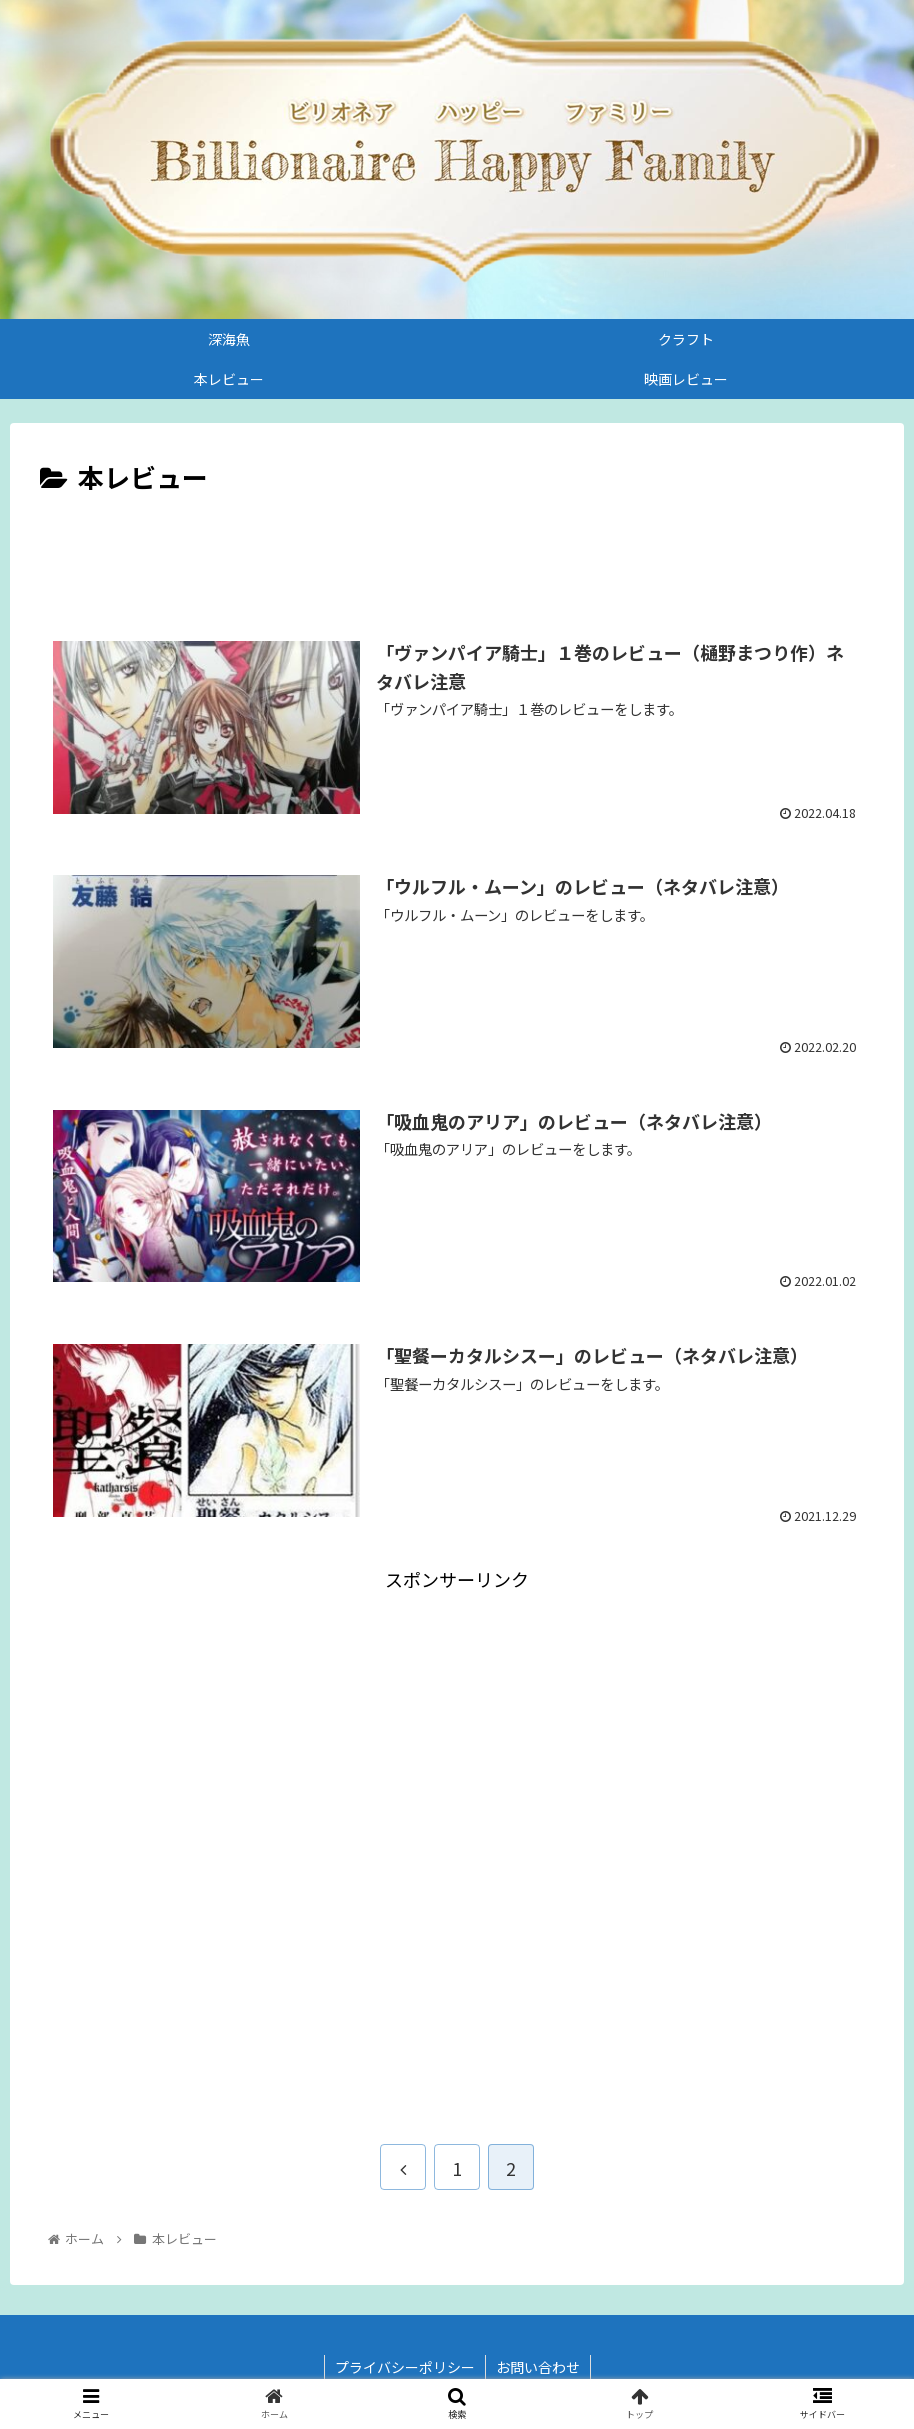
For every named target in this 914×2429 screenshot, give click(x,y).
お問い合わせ (538, 2367)
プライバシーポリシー (405, 2367)
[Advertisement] (457, 555)
